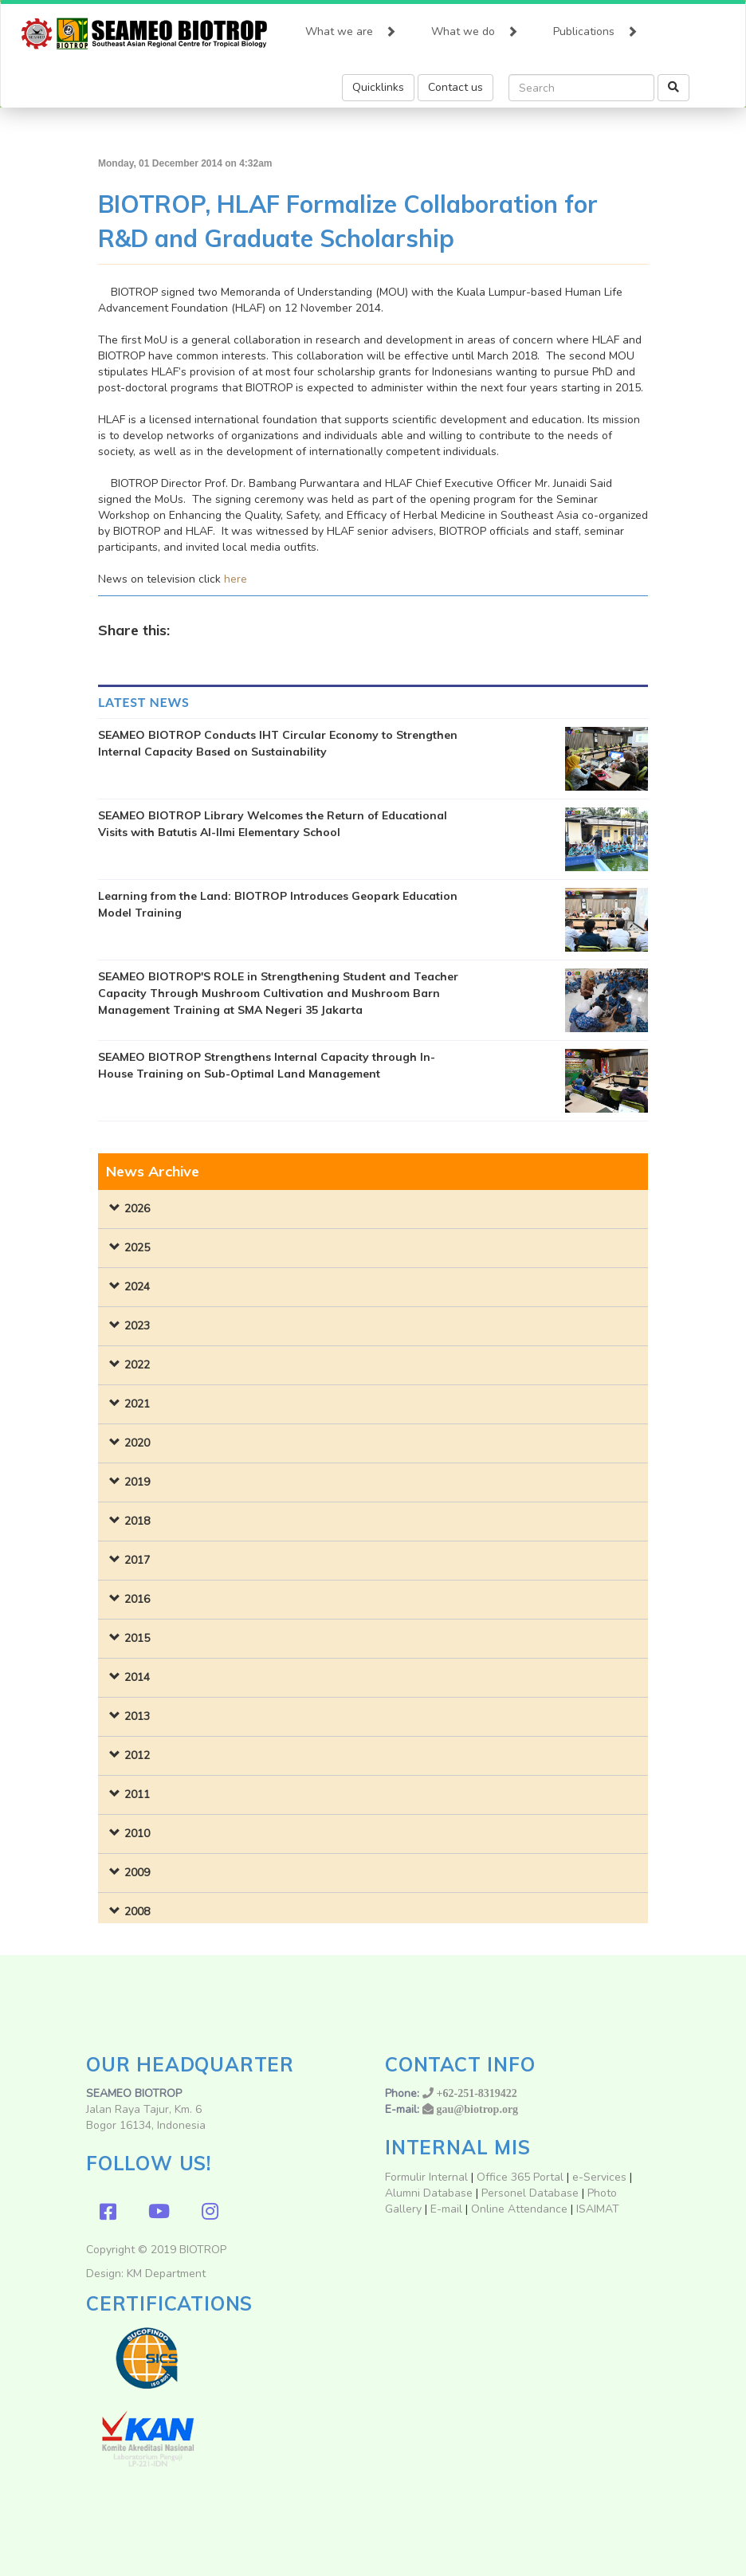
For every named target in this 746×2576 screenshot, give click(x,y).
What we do (474, 28)
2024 (137, 1286)
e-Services (599, 2177)
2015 (137, 1638)
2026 (137, 1208)
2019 (137, 1482)
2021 (137, 1404)
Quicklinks (378, 87)
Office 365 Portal (520, 2177)
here (235, 579)
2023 (137, 1325)
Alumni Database (429, 2193)
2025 (137, 1247)
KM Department (166, 2273)
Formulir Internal (426, 2177)
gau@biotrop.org (478, 2109)
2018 (137, 1521)
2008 (137, 1911)
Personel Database (530, 2193)
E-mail (447, 2209)
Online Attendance (519, 2209)
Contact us (455, 87)
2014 (137, 1677)
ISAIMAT (597, 2209)
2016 (137, 1599)
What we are (350, 28)
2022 (137, 1364)
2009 (137, 1872)
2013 (137, 1716)
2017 (137, 1560)
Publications (595, 28)
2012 (137, 1755)
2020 (137, 1443)
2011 (137, 1794)
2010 (137, 1833)
